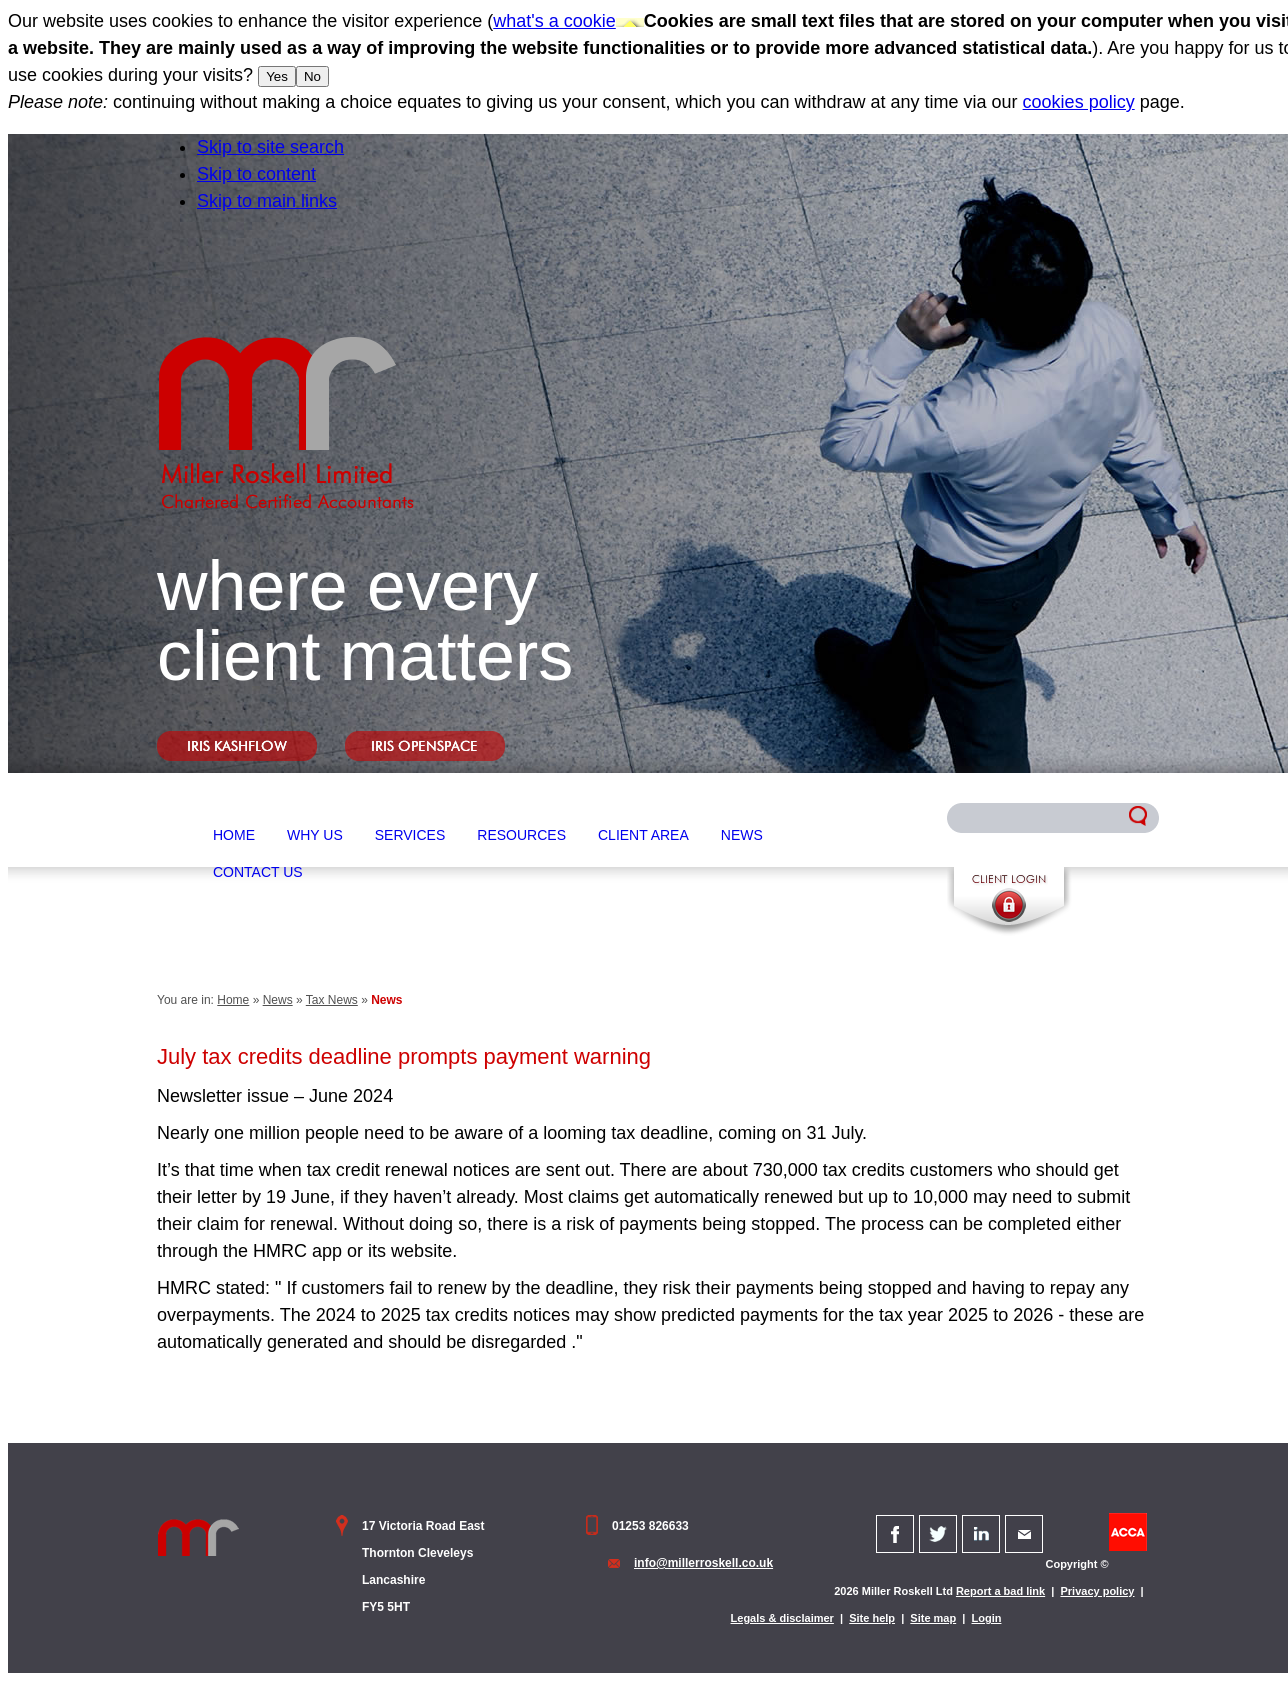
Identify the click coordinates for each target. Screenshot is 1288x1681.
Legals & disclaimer (782, 1618)
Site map (933, 1618)
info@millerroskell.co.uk (703, 1563)
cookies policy (1079, 102)
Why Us (315, 835)
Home (234, 835)
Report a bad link (1000, 1591)
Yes (277, 76)
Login (987, 1618)
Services (410, 835)
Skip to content (256, 174)
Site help (872, 1618)
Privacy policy (1097, 1591)
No (312, 76)
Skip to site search (270, 147)
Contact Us (258, 872)
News (742, 835)
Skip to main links (267, 201)
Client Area (643, 835)
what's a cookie (554, 21)
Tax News (332, 1000)
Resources (521, 835)
